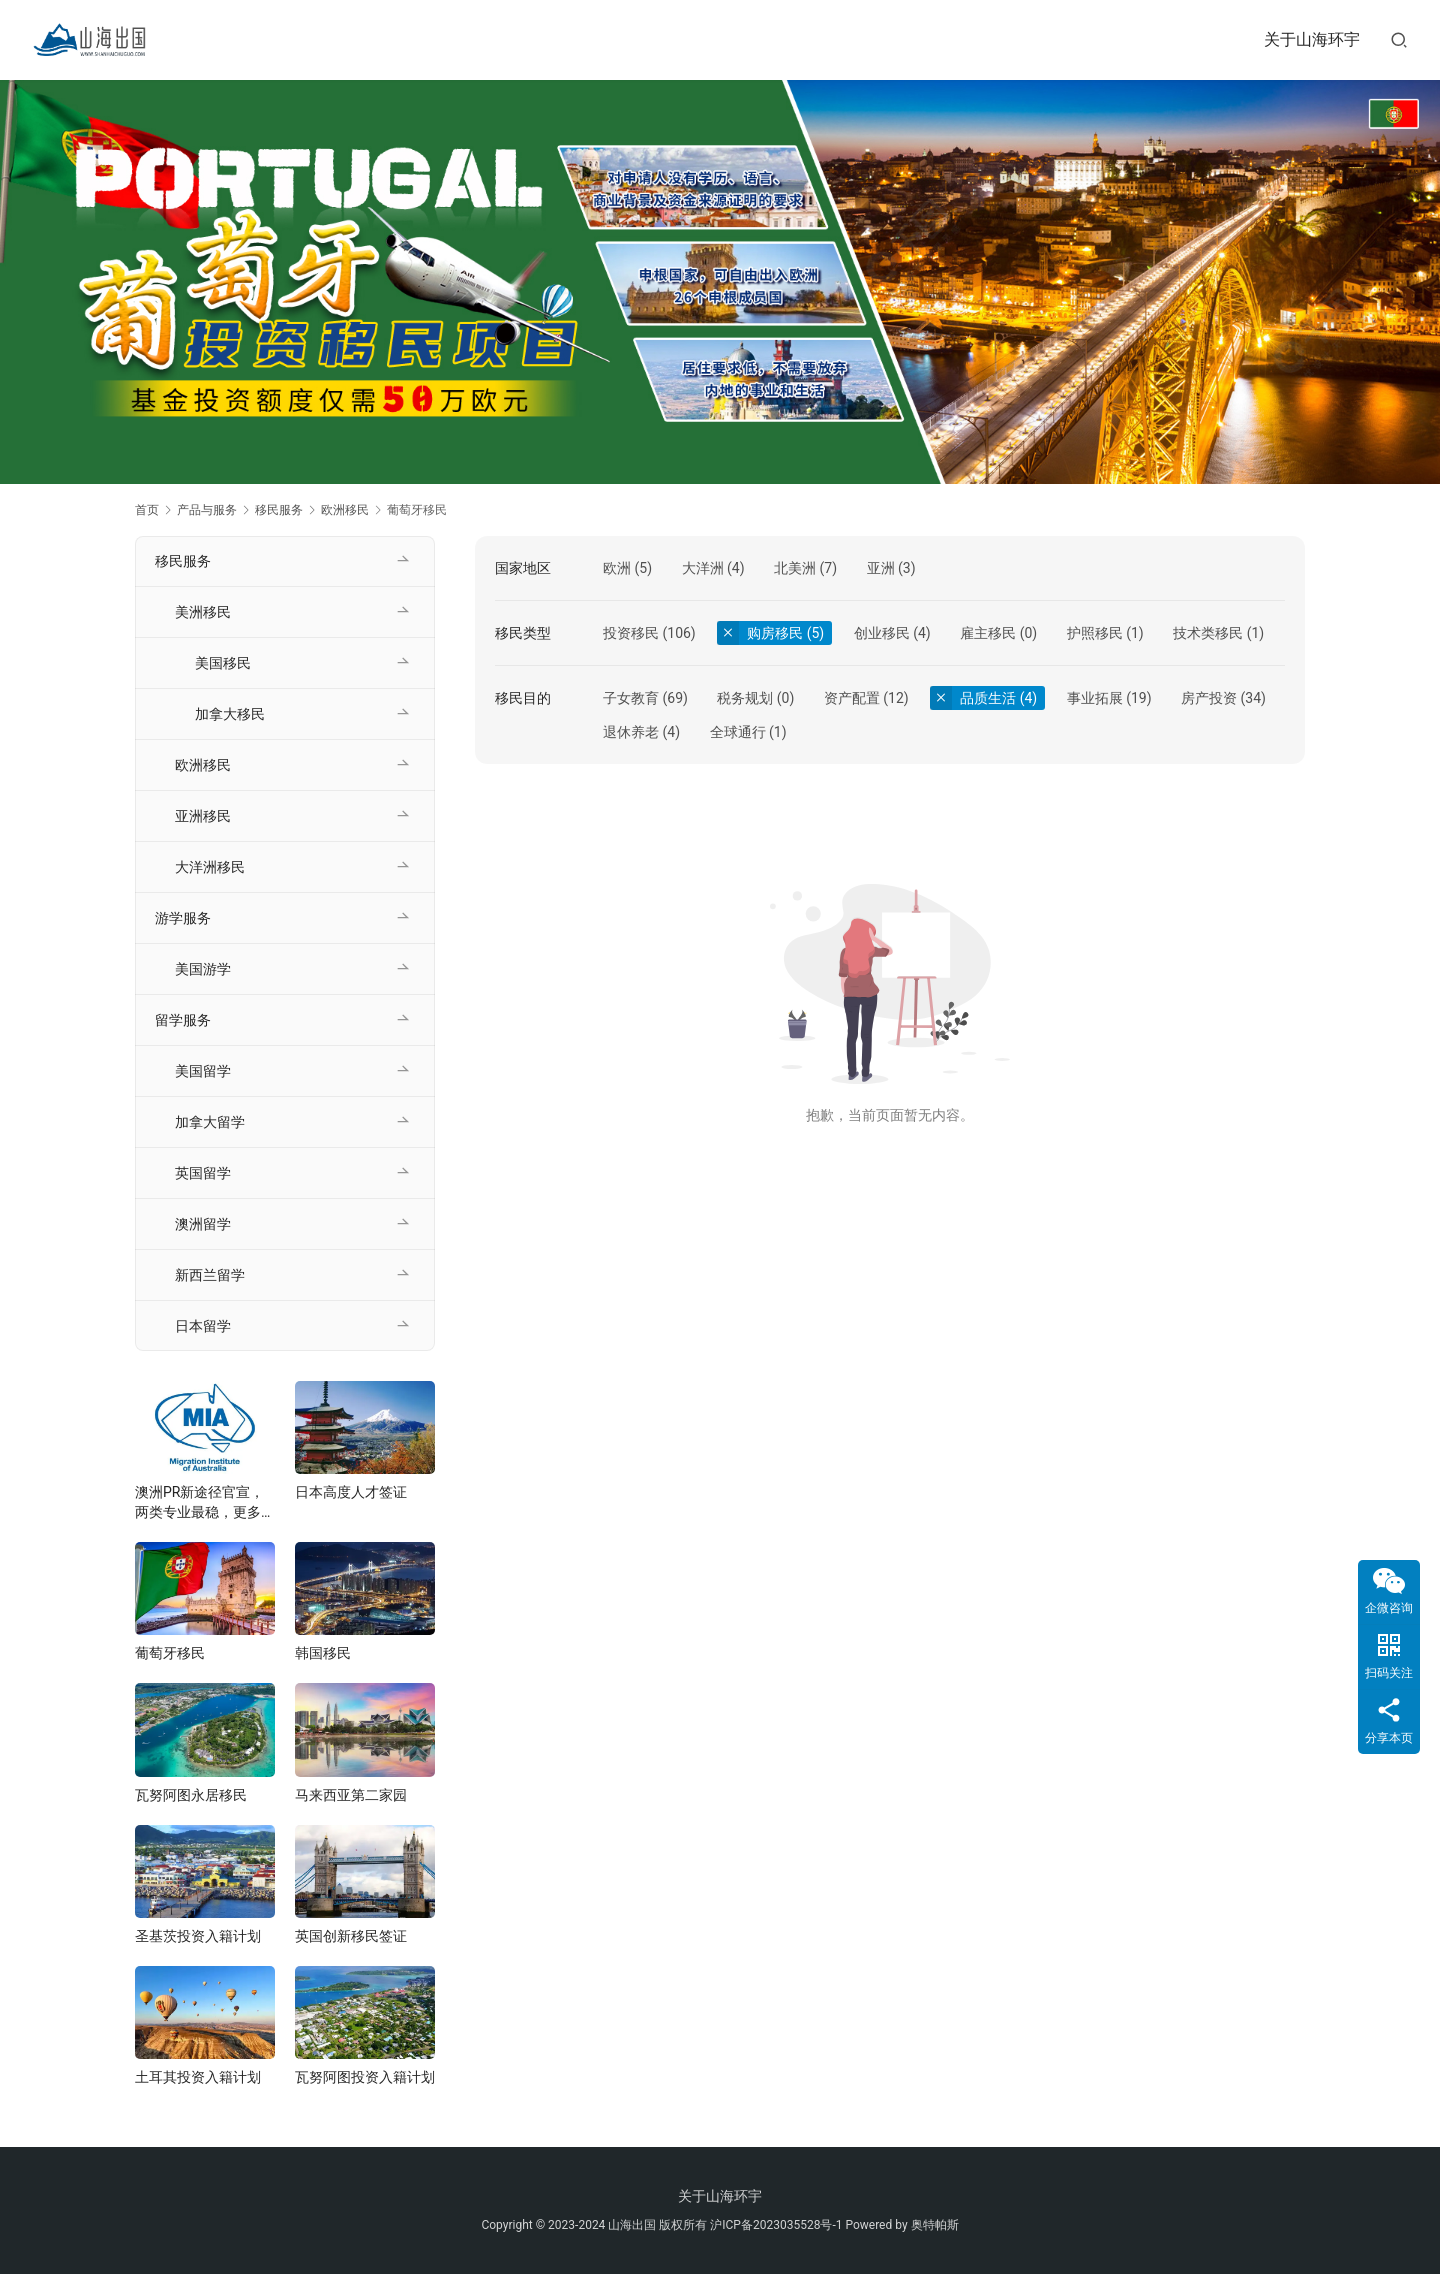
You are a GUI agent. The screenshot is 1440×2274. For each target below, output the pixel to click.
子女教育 (631, 698)
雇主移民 (988, 633)
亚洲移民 (203, 816)
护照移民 (1095, 633)
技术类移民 (1208, 633)
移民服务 (183, 561)
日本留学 (203, 1326)
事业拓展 (1095, 698)
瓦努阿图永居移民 (191, 1795)
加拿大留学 (210, 1122)
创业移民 (882, 633)
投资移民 (631, 633)
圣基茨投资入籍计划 (198, 1936)
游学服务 (183, 918)
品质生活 (988, 698)
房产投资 (1209, 698)
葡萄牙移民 (170, 1653)
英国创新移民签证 (351, 1936)
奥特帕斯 (935, 2225)
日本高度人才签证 (351, 1492)
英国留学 (203, 1173)
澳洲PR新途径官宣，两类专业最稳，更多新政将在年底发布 (205, 1503)
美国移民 (223, 663)
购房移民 (775, 633)
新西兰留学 (210, 1275)
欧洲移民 (203, 765)
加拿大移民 (230, 714)
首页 (147, 510)
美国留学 (203, 1071)
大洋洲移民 (210, 867)
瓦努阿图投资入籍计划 (365, 2077)
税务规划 (745, 698)
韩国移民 (323, 1653)
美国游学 (203, 969)
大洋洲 (703, 568)
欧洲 (617, 568)
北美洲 (795, 568)
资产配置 (852, 698)
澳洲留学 (203, 1224)
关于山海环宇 (1312, 39)
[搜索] (1399, 39)
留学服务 (183, 1020)
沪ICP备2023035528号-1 (776, 2225)
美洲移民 (203, 612)
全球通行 (738, 732)
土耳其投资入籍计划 (198, 2077)
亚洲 (881, 568)
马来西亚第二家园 (351, 1795)
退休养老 (631, 732)
